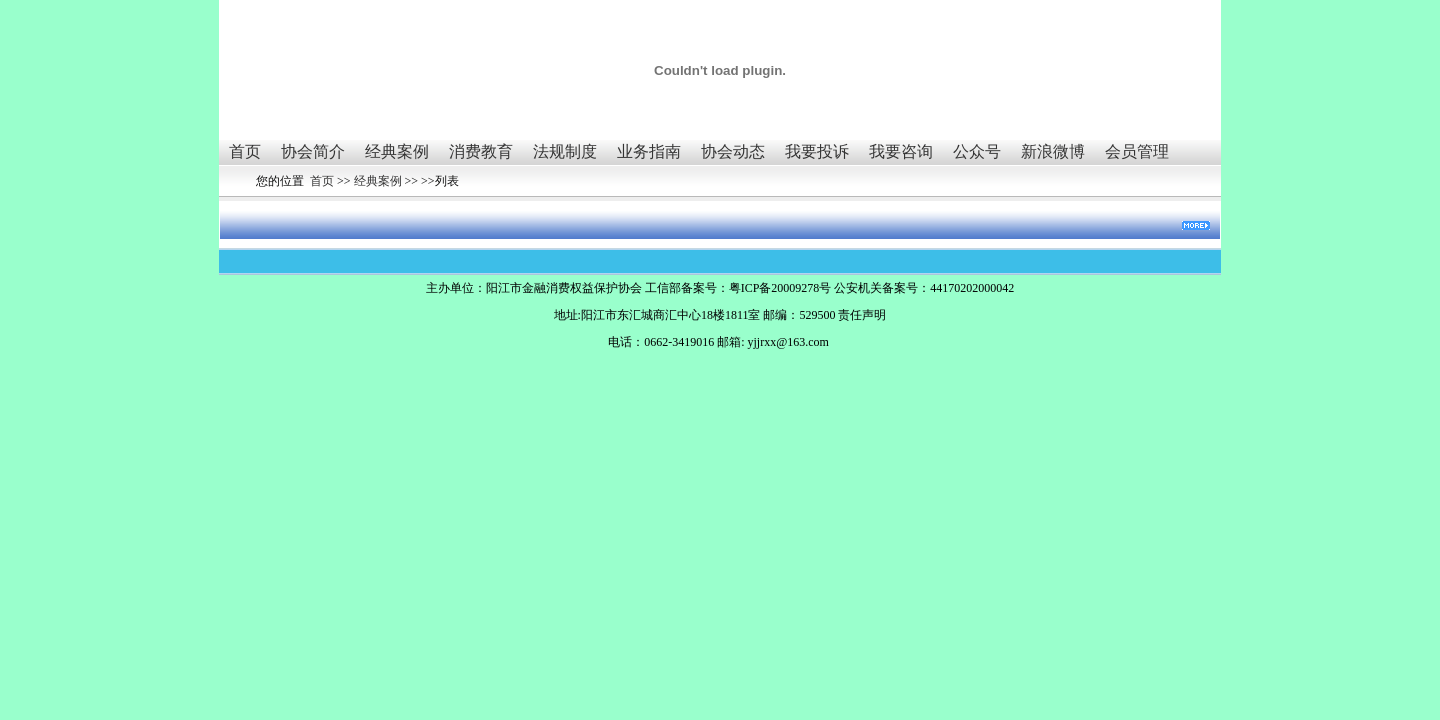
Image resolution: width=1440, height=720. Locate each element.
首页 (245, 151)
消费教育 (481, 151)
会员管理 (1137, 151)
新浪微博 (1053, 151)
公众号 (977, 151)
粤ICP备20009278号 (780, 288)
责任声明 (862, 315)
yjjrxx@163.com (787, 342)
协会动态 (733, 151)
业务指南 (649, 151)
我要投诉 (817, 151)
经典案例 (397, 151)
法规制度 (565, 151)
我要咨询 (901, 151)
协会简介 (313, 151)
